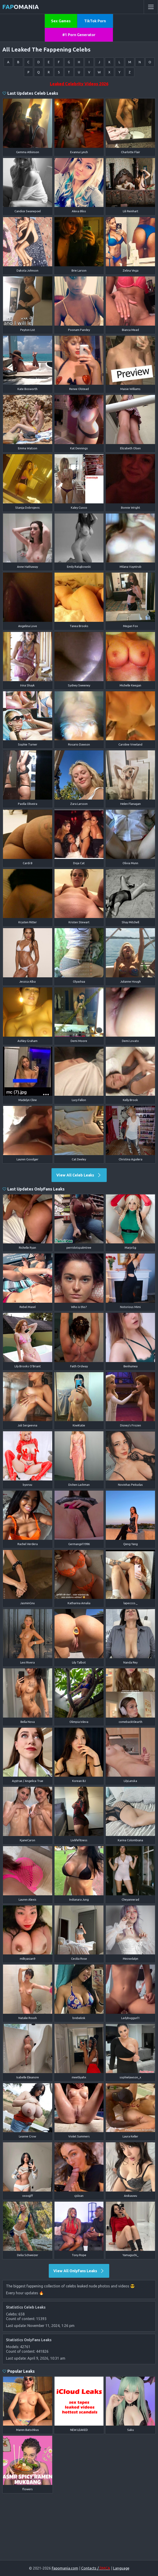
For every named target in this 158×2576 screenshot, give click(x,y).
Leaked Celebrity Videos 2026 (79, 83)
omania (20, 6)
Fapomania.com (65, 2568)
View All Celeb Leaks (79, 1175)
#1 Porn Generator (78, 35)
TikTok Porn (95, 21)
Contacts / (95, 2568)
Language (121, 2568)
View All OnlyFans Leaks (79, 2271)
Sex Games (61, 21)
